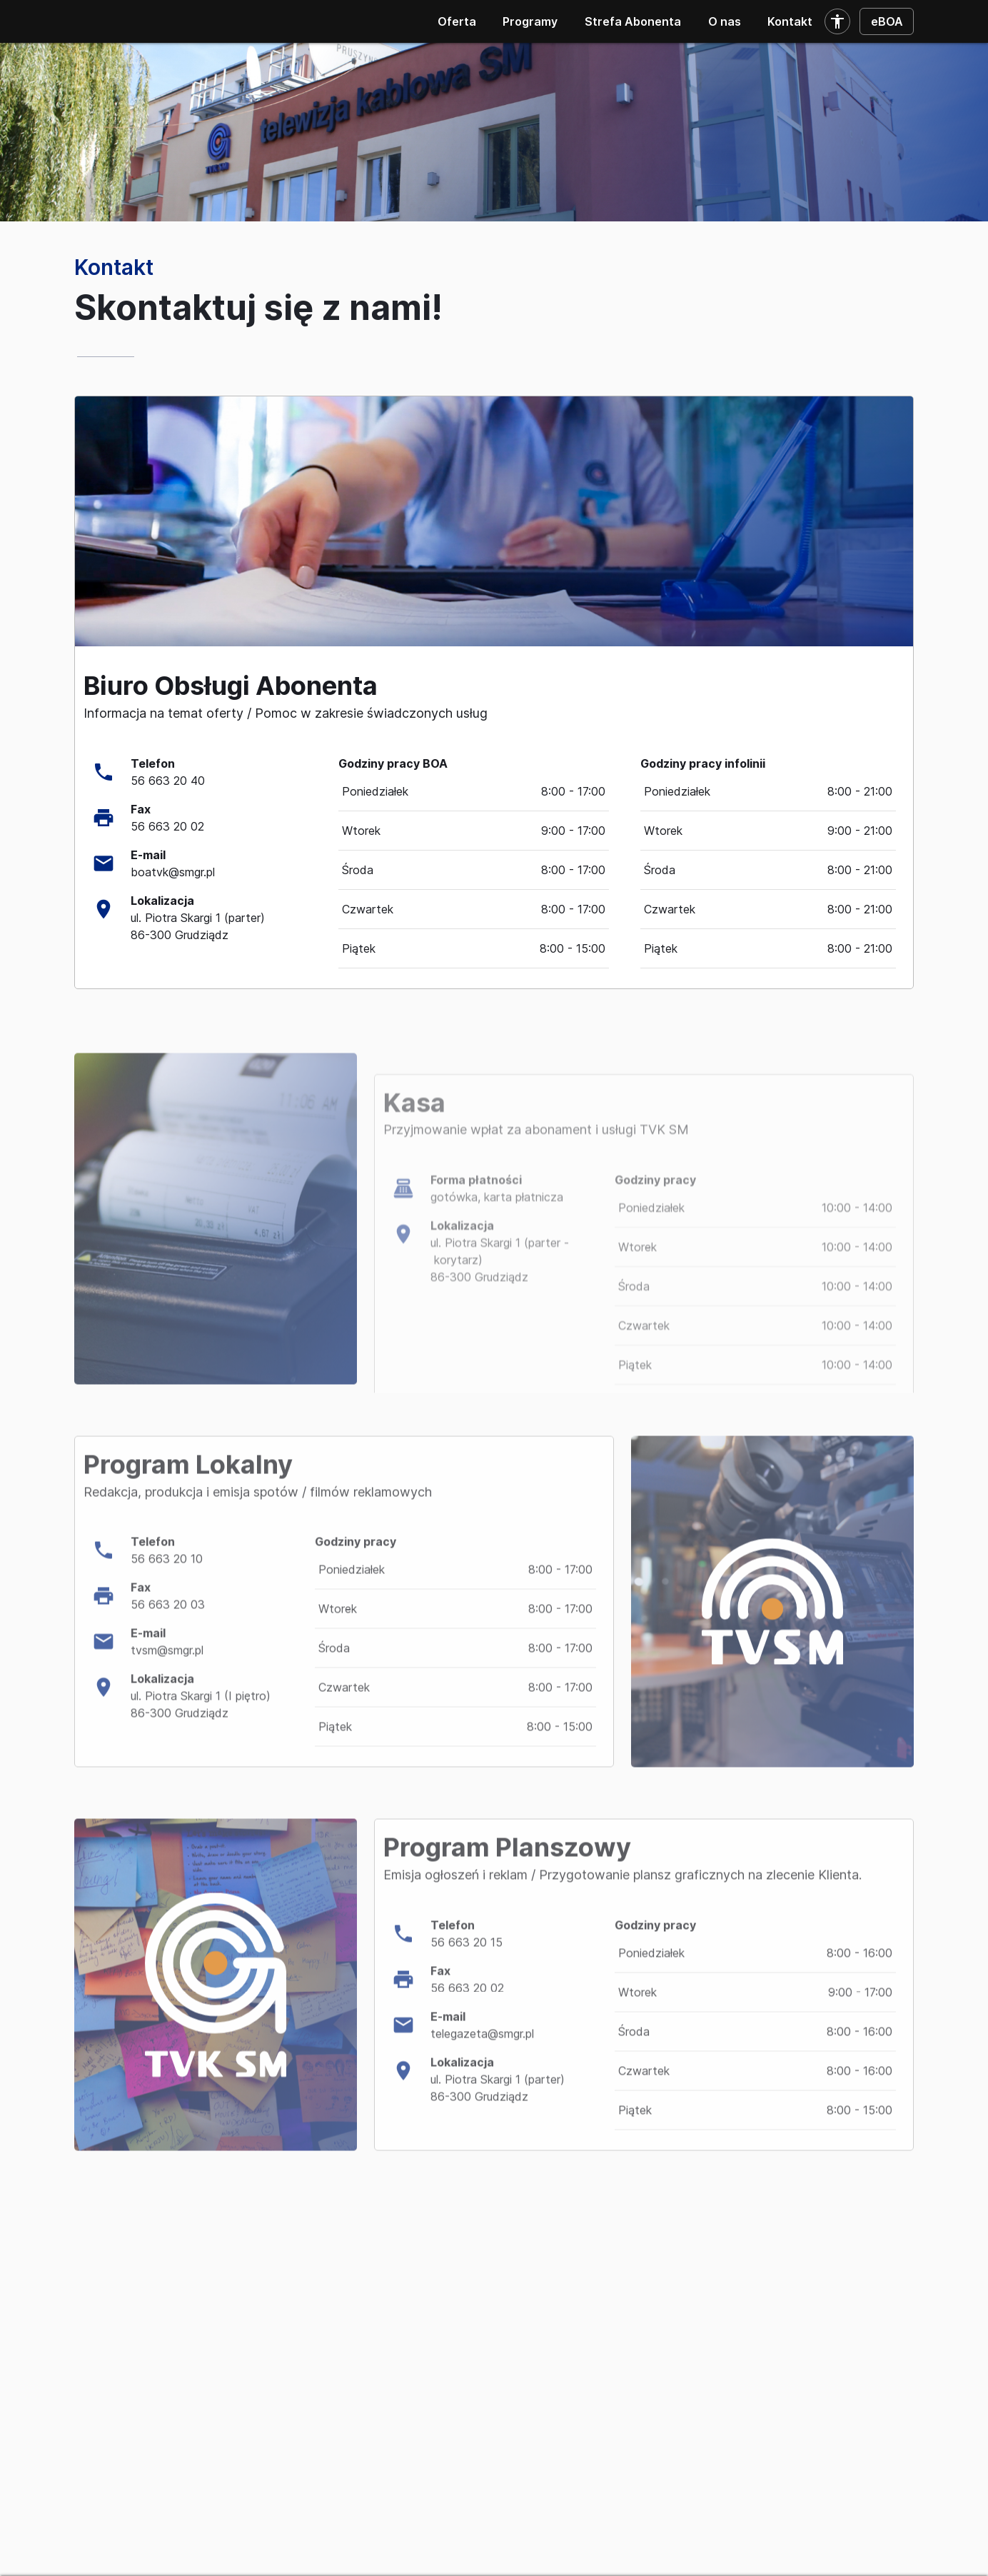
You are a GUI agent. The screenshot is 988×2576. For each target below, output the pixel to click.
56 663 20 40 (168, 780)
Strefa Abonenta (633, 21)
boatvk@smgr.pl (173, 872)
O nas (724, 21)
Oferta (457, 21)
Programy (530, 21)
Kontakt (789, 21)
